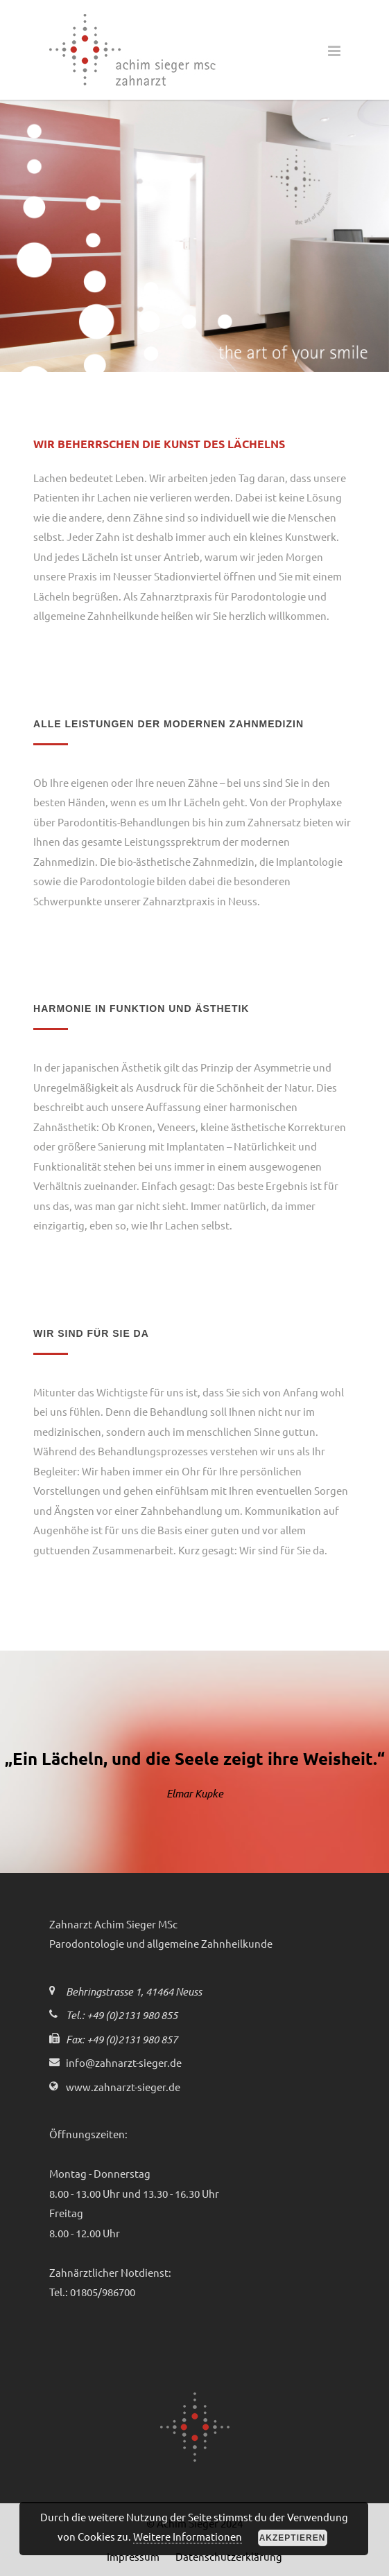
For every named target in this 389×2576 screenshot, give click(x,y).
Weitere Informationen (187, 2536)
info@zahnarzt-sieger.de (124, 2062)
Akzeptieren (292, 2538)
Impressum (133, 2556)
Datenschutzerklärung (228, 2556)
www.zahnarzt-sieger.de (123, 2086)
